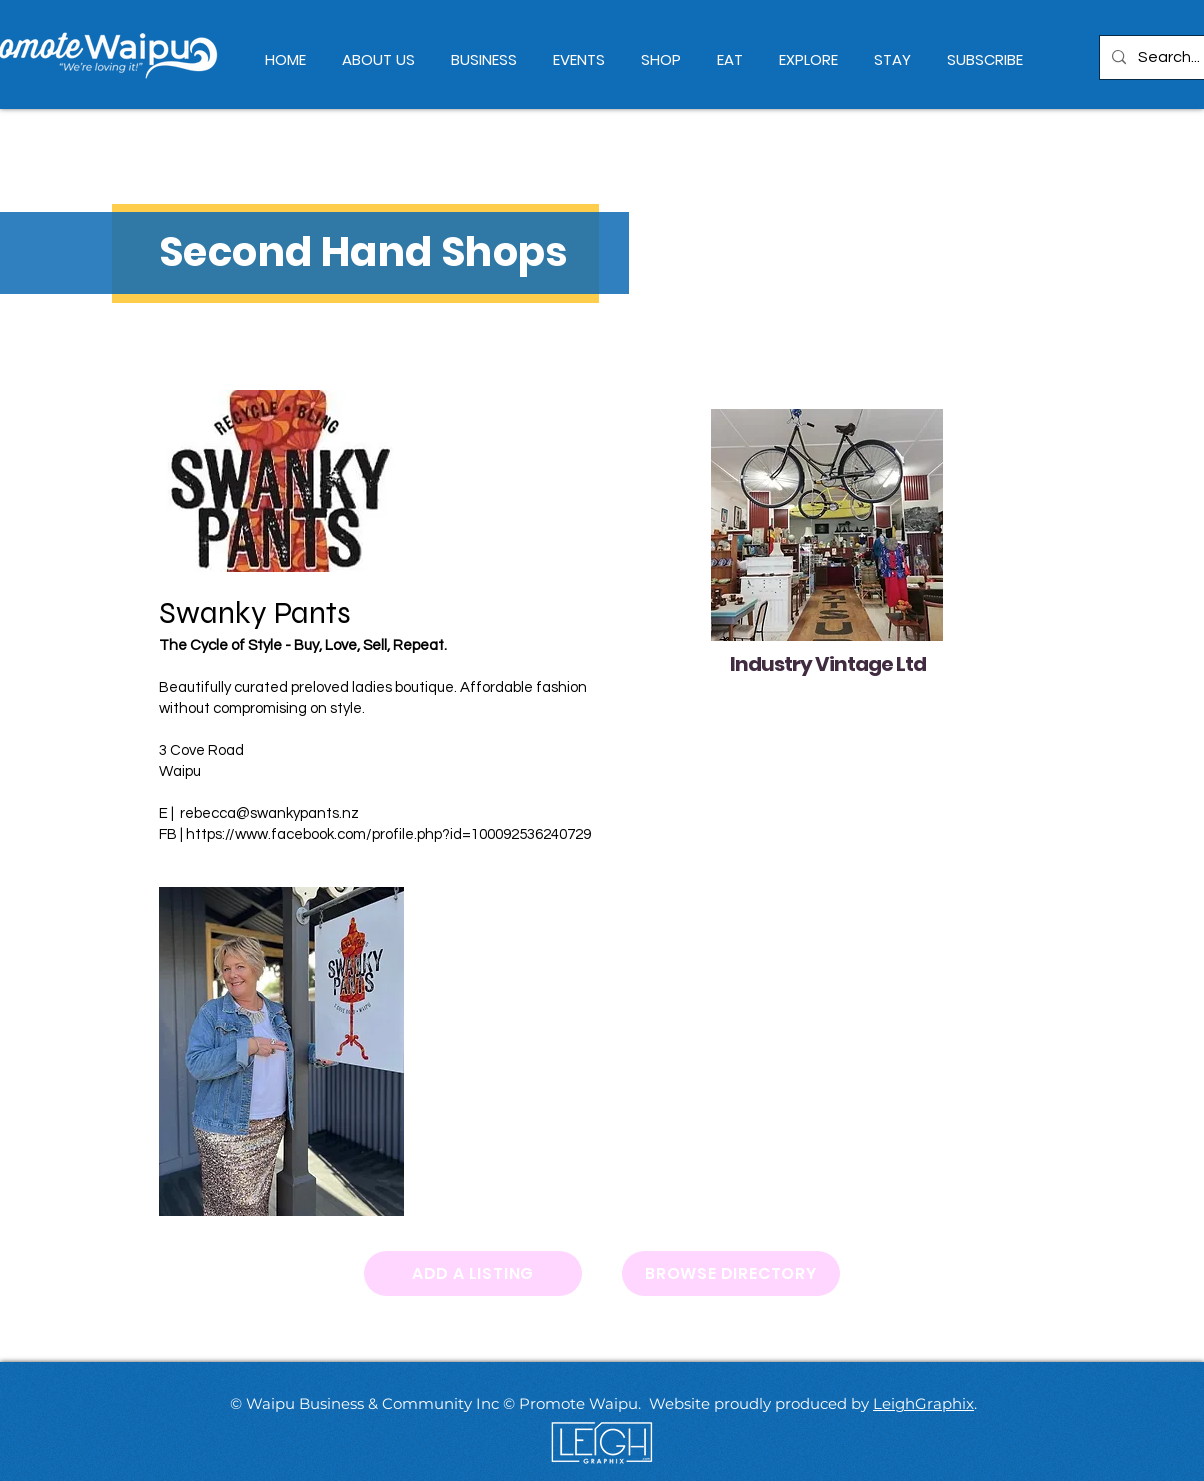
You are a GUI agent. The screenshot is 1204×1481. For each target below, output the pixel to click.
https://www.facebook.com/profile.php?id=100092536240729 (388, 834)
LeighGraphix (923, 1403)
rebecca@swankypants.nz (269, 813)
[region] (824, 544)
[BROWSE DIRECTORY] (731, 1273)
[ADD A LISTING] (473, 1273)
